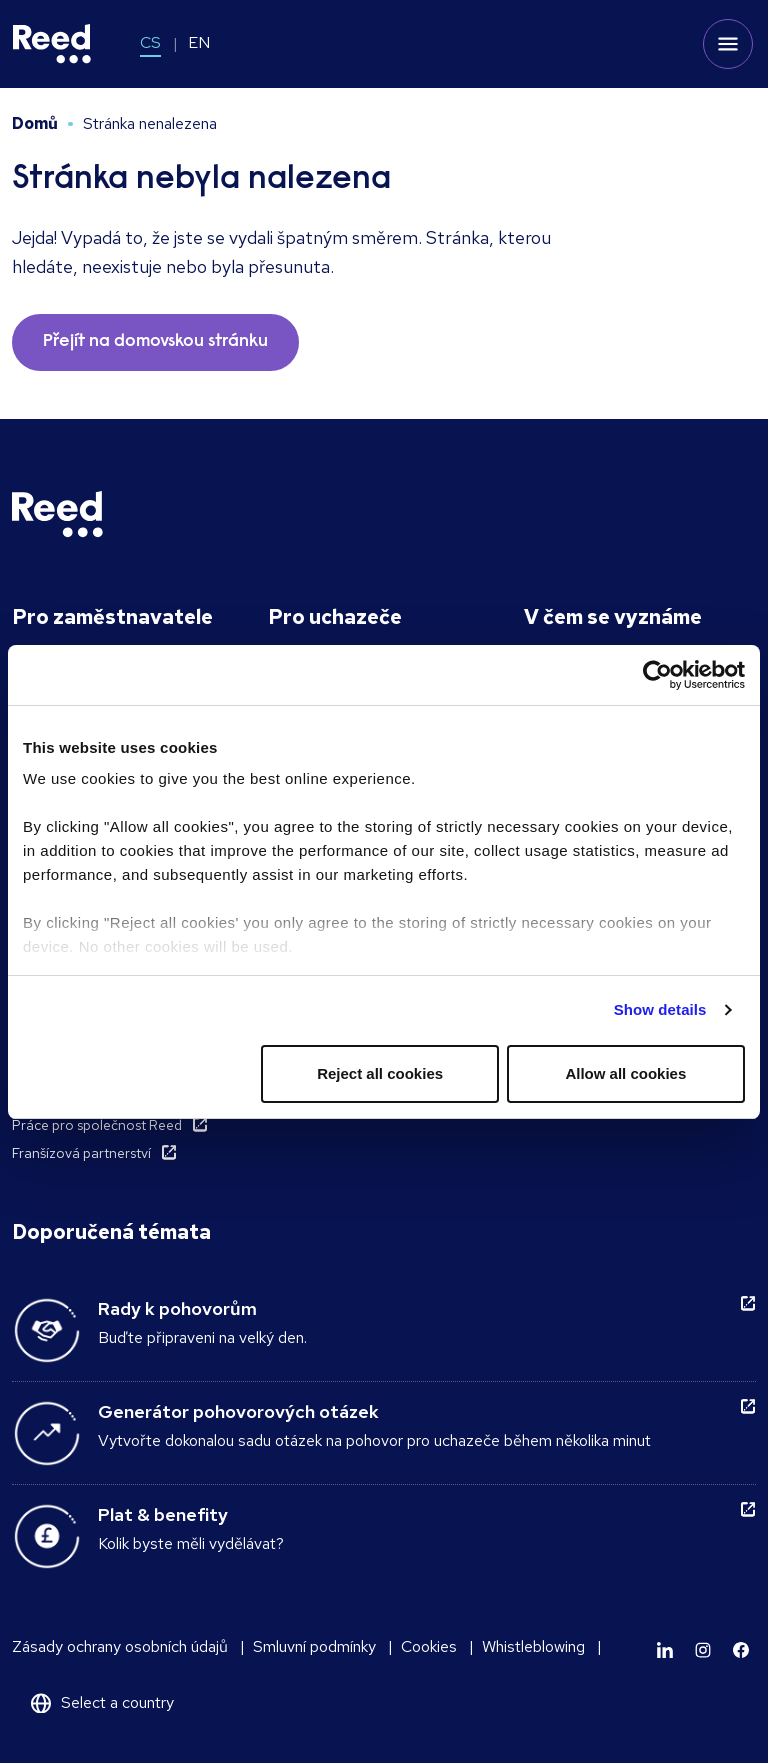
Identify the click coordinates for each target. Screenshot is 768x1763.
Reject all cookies (380, 1073)
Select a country (117, 1702)
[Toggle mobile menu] (728, 44)
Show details (660, 1009)
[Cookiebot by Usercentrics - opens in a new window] (657, 675)
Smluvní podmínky (314, 1646)
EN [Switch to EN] (199, 42)
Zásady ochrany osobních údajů (120, 1646)
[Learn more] (665, 1650)
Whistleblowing (533, 1646)
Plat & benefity (163, 1514)
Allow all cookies (625, 1073)
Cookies (429, 1646)
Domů (35, 123)
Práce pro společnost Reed (97, 1125)
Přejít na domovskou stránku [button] (155, 342)
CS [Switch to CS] (150, 42)
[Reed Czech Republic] (52, 44)
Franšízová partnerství (81, 1153)
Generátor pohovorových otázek (238, 1411)
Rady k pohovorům (177, 1308)
